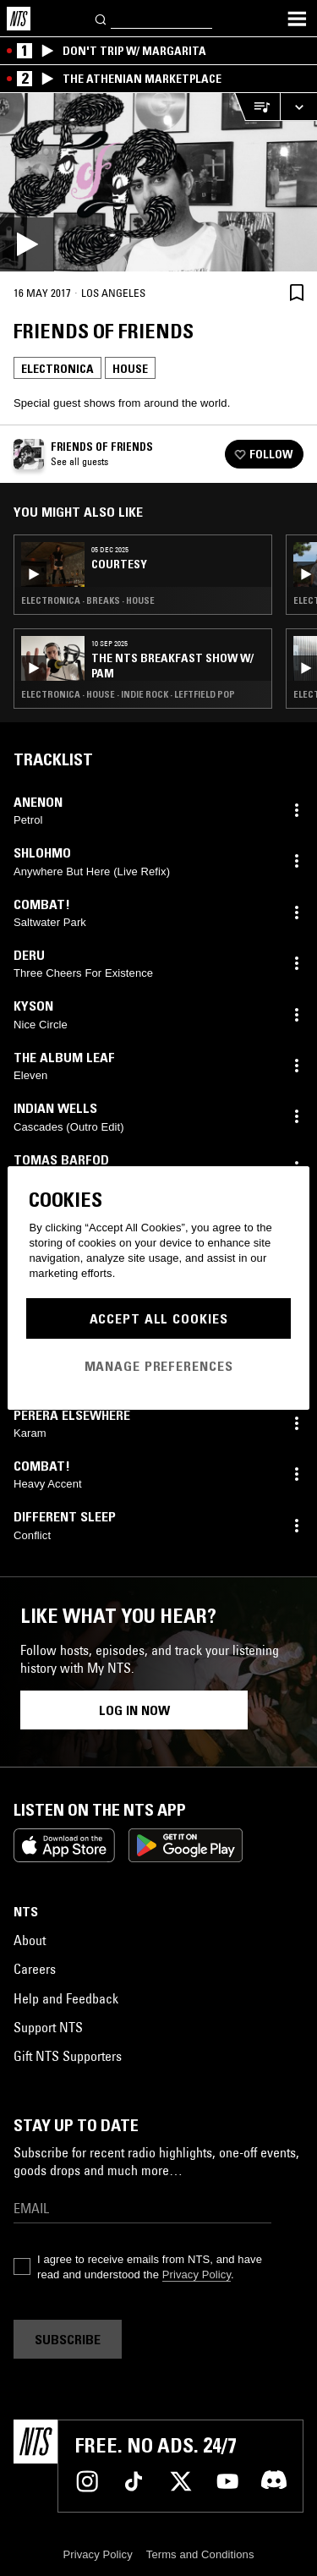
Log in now (134, 1710)
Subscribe (68, 2339)
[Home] (18, 18)
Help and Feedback (66, 1998)
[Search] (101, 18)
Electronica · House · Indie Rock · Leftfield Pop (128, 694)
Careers (35, 1968)
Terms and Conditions (200, 2554)
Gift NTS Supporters (68, 2055)
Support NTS (48, 2027)
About (30, 1940)
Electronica (57, 368)
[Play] (158, 182)
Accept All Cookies (159, 1318)
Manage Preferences (159, 1365)
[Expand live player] (298, 107)
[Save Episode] (296, 292)
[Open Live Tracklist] (257, 107)
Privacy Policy (196, 2274)
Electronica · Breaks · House (88, 600)
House (130, 368)
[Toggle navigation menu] (296, 18)
